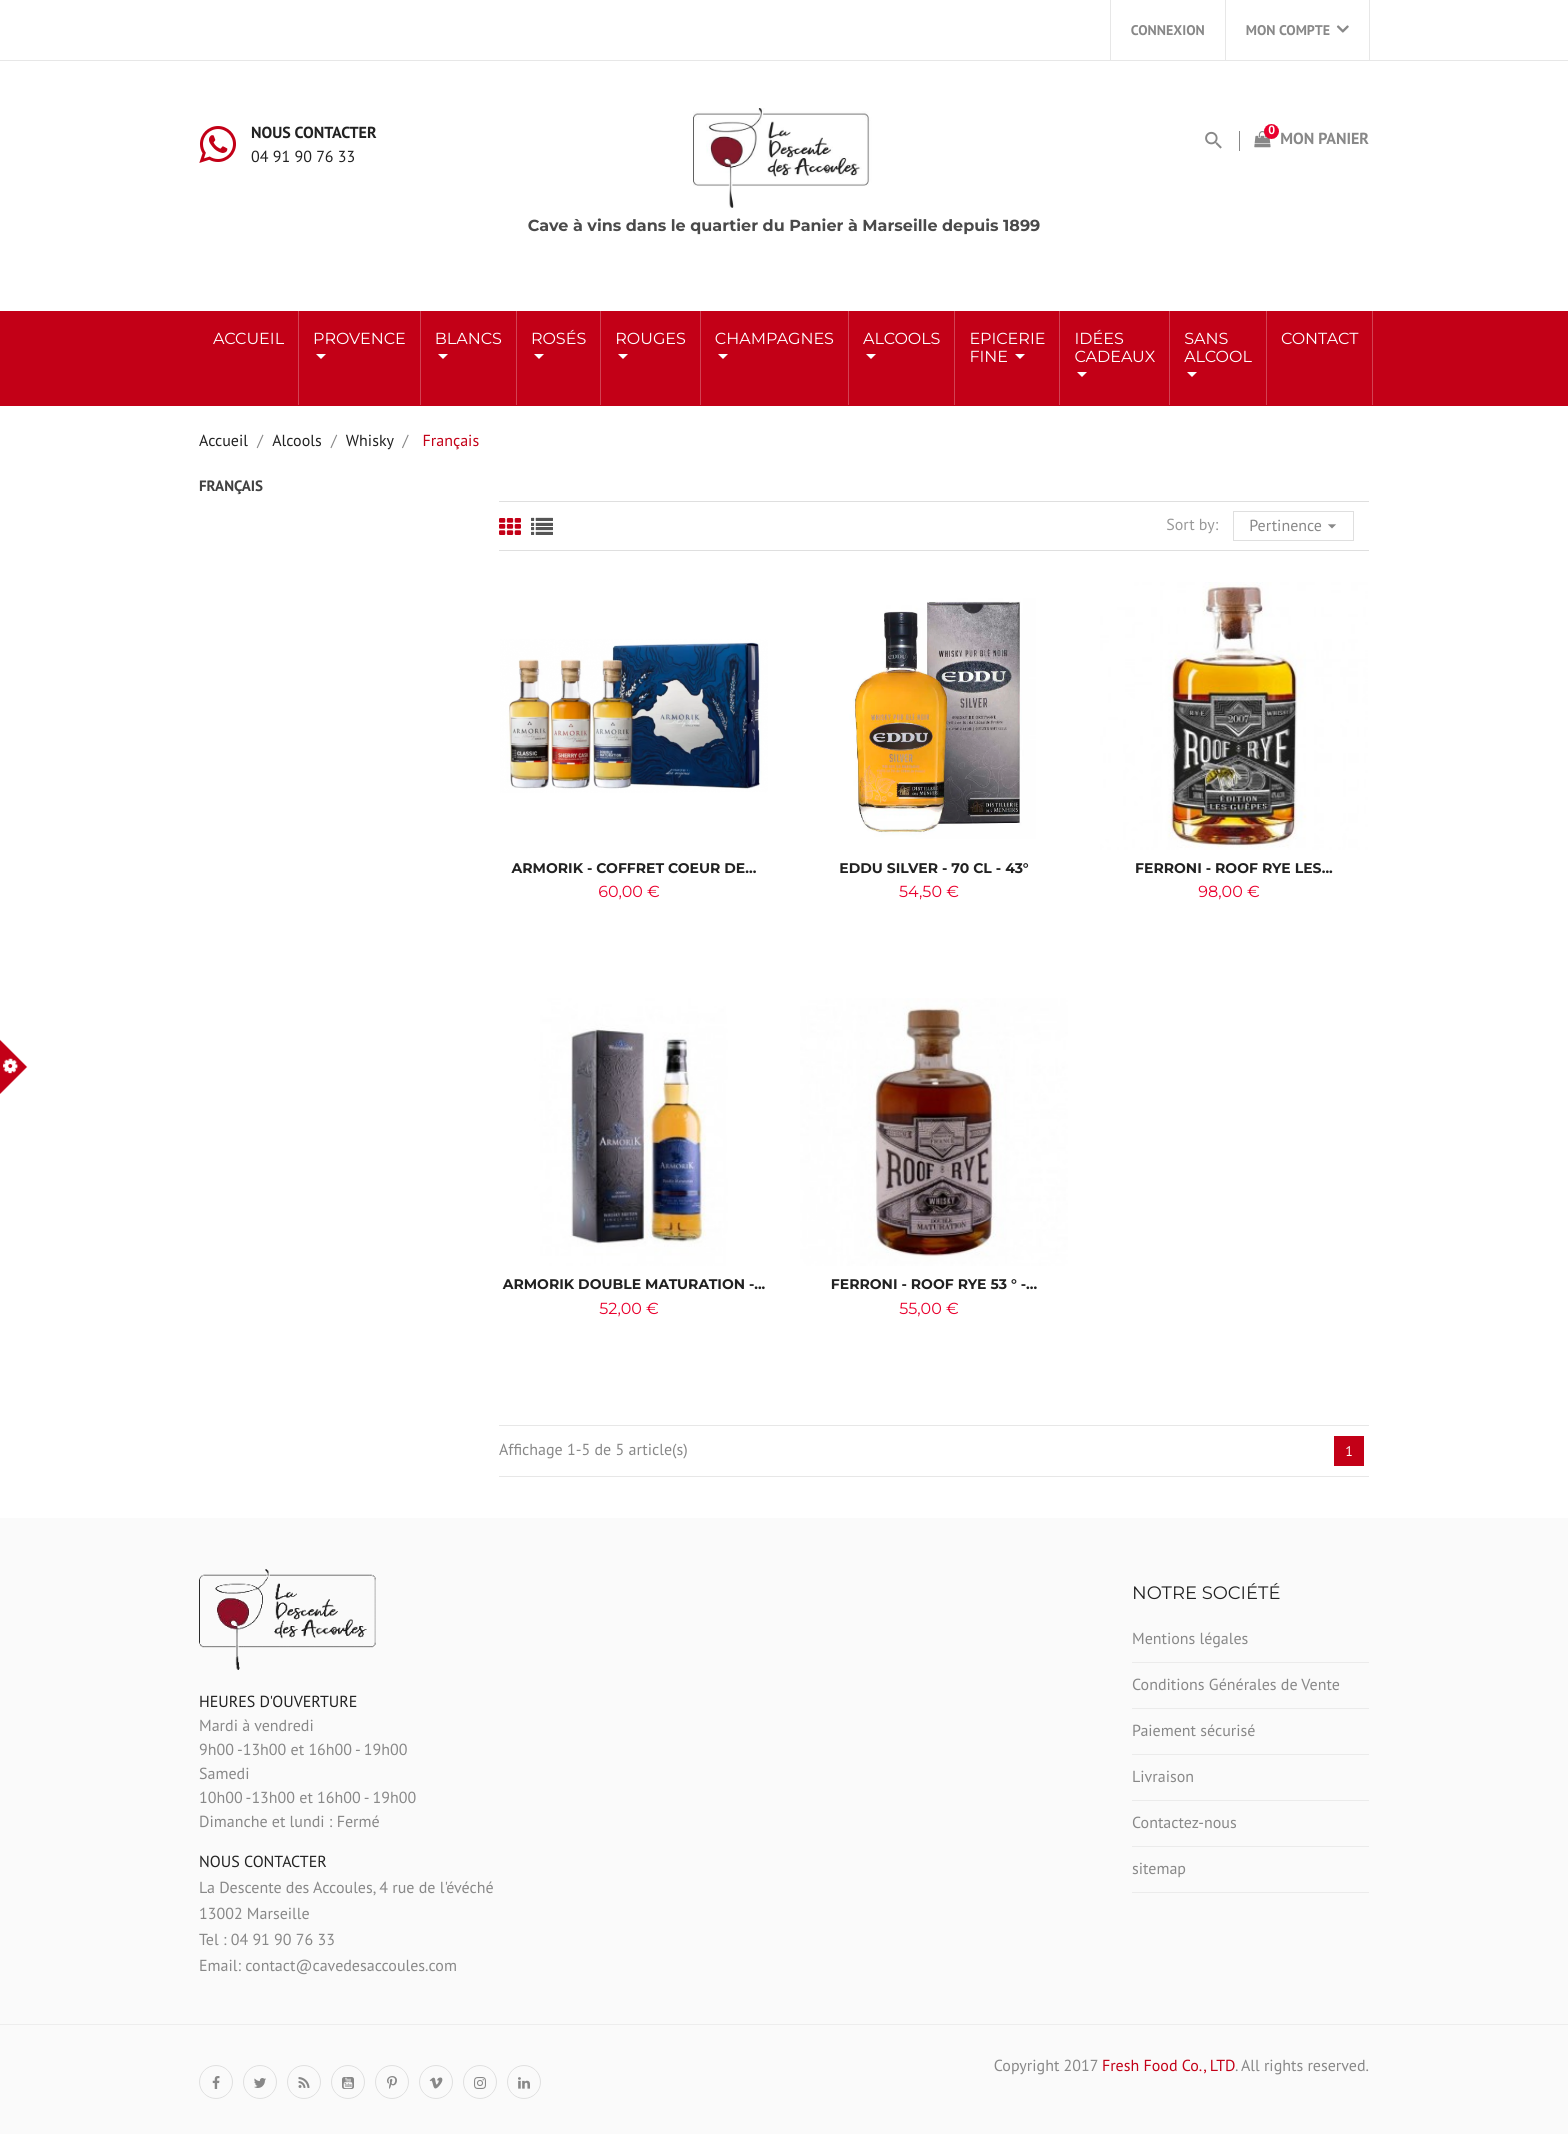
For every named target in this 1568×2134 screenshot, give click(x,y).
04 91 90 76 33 (303, 157)
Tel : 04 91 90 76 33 (267, 1940)
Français (231, 486)
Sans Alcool (1218, 348)
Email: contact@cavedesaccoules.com (328, 1966)
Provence (359, 339)
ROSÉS (558, 339)
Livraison (1163, 1777)
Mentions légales (1190, 1639)
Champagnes (774, 339)
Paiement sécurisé (1193, 1731)
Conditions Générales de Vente (1236, 1685)
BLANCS (468, 339)
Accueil (248, 339)
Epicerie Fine (1007, 348)
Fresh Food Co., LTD (1168, 2066)
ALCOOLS (901, 339)
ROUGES (650, 339)
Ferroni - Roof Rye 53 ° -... (934, 1284)
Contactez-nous (1184, 1823)
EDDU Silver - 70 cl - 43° (933, 868)
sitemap (1159, 1869)
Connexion (1168, 30)
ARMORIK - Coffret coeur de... (634, 868)
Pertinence (1295, 524)
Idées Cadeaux (1114, 348)
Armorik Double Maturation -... (634, 1284)
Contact (1319, 339)
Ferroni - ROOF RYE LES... (1234, 868)
